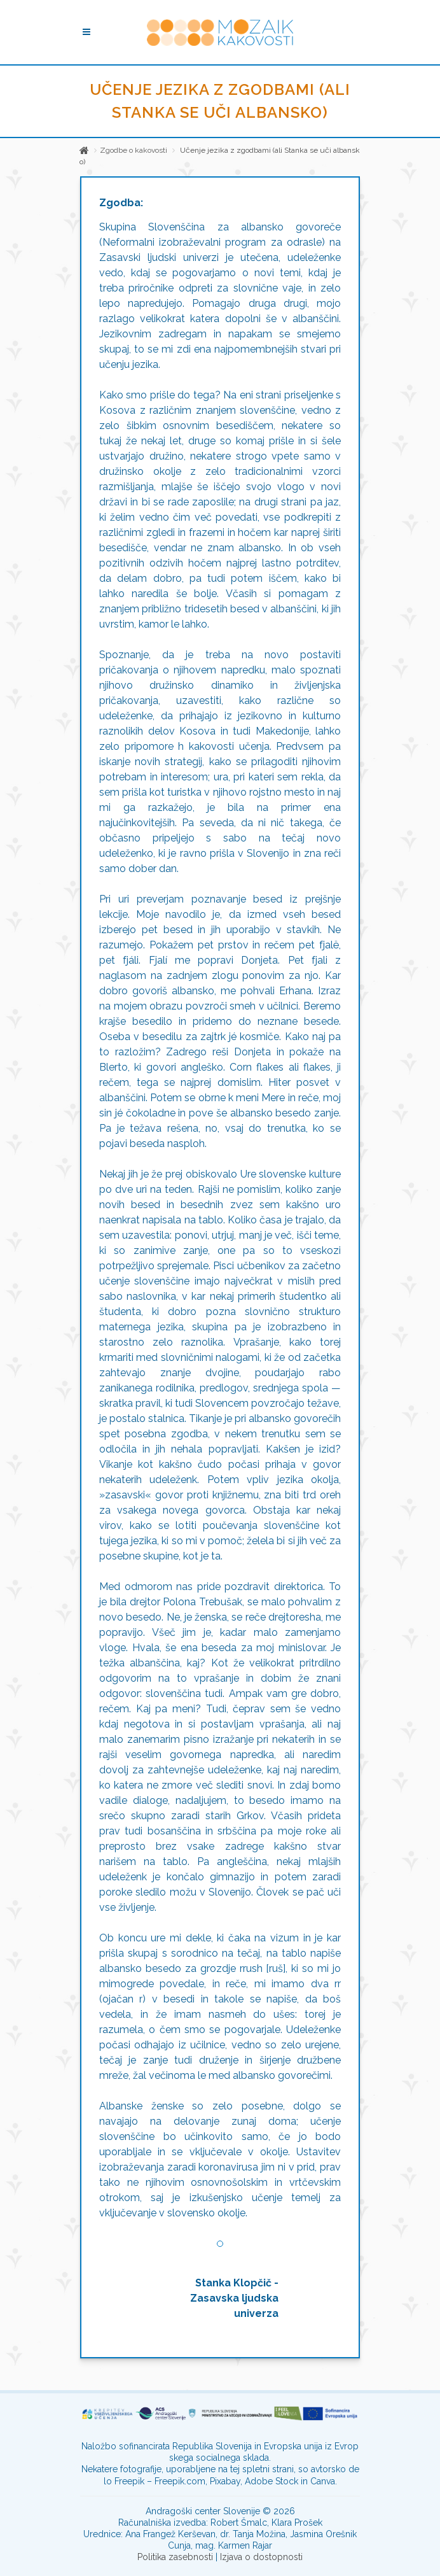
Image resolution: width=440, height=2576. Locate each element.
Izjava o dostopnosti (261, 2557)
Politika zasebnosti (175, 2557)
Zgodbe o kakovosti (133, 150)
